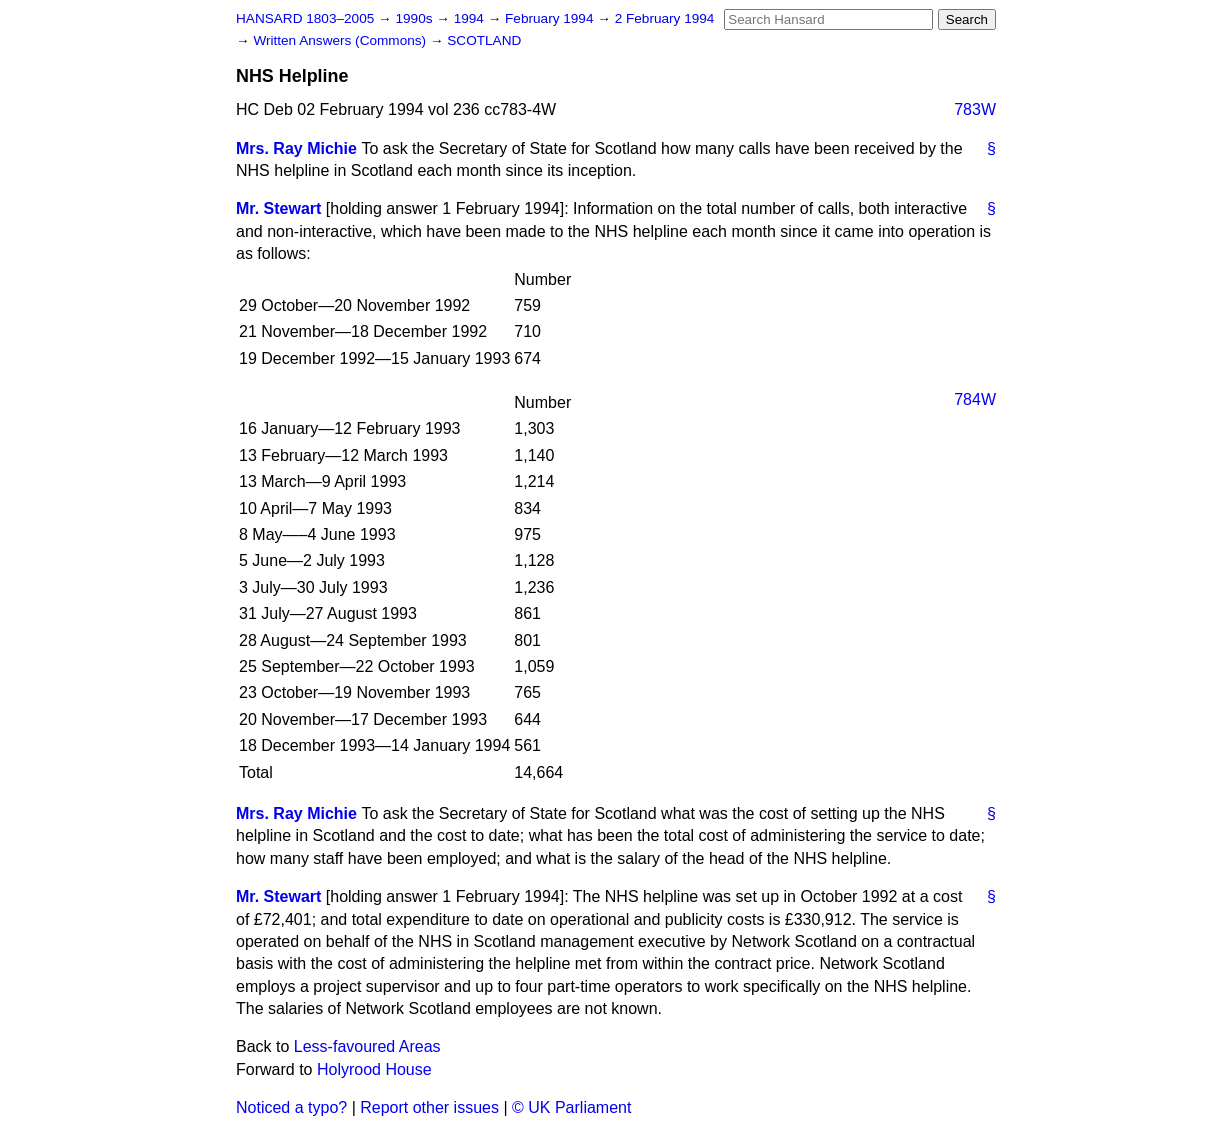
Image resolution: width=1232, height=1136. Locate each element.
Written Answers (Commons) (341, 40)
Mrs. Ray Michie (296, 148)
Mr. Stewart (278, 208)
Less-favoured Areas (367, 1046)
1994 (471, 18)
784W (975, 399)
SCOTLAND (484, 40)
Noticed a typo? (291, 1107)
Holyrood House (374, 1069)
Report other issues (429, 1107)
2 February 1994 (665, 18)
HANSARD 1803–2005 (305, 18)
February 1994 (551, 18)
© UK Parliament (571, 1107)
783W (975, 109)
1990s (415, 18)
